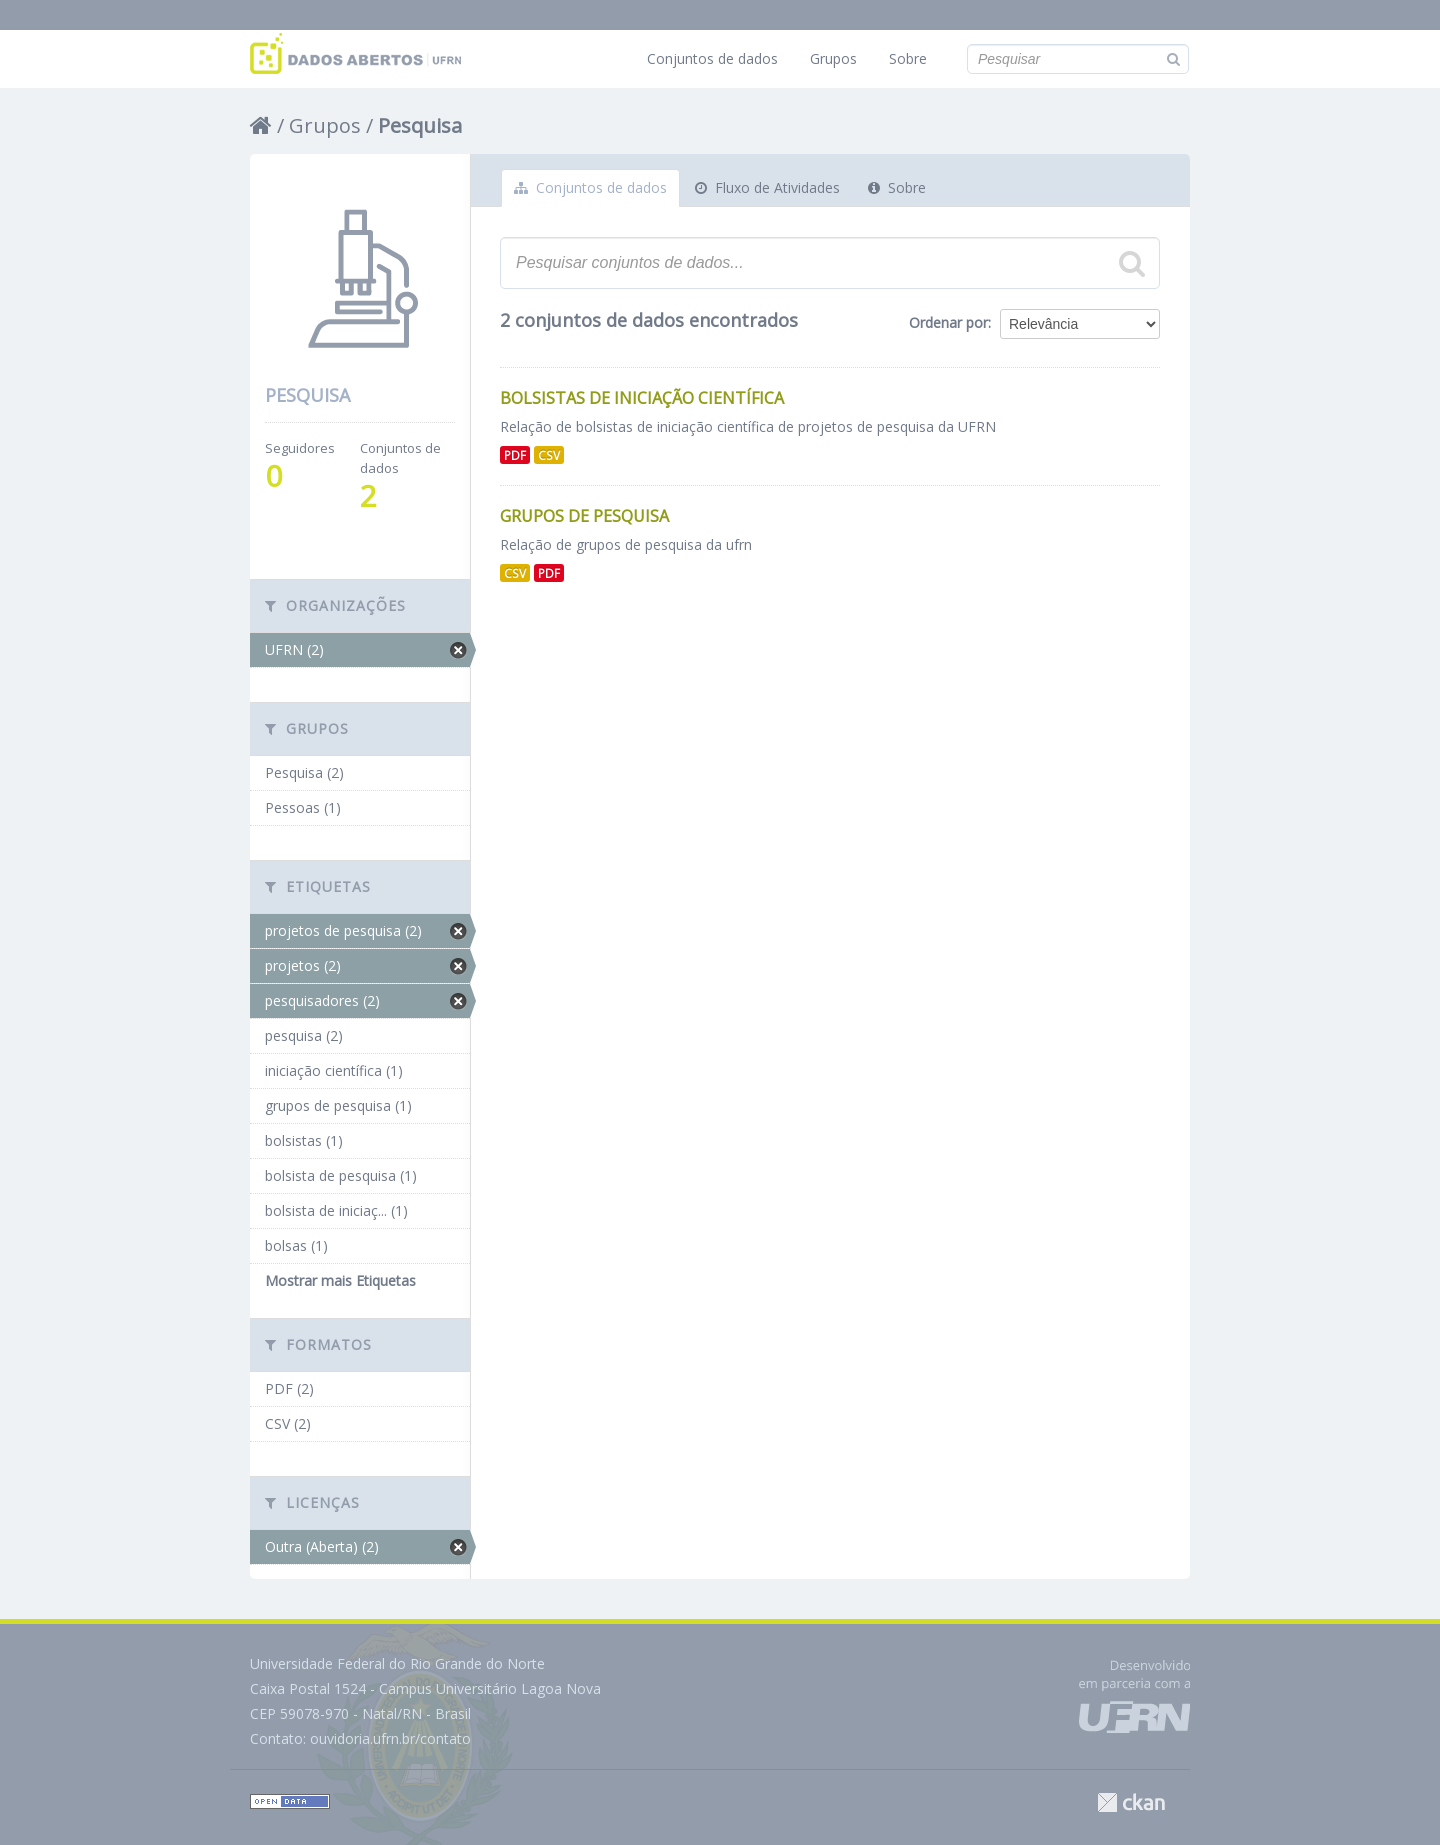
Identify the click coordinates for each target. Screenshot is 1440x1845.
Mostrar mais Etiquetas (340, 1280)
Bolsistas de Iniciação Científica (642, 398)
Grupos (833, 58)
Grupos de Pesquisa (584, 516)
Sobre (908, 58)
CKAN (1131, 1802)
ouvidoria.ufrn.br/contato (390, 1738)
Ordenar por (948, 322)
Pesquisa (420, 125)
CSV (549, 455)
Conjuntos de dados (712, 58)
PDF (515, 455)
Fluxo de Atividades (767, 187)
